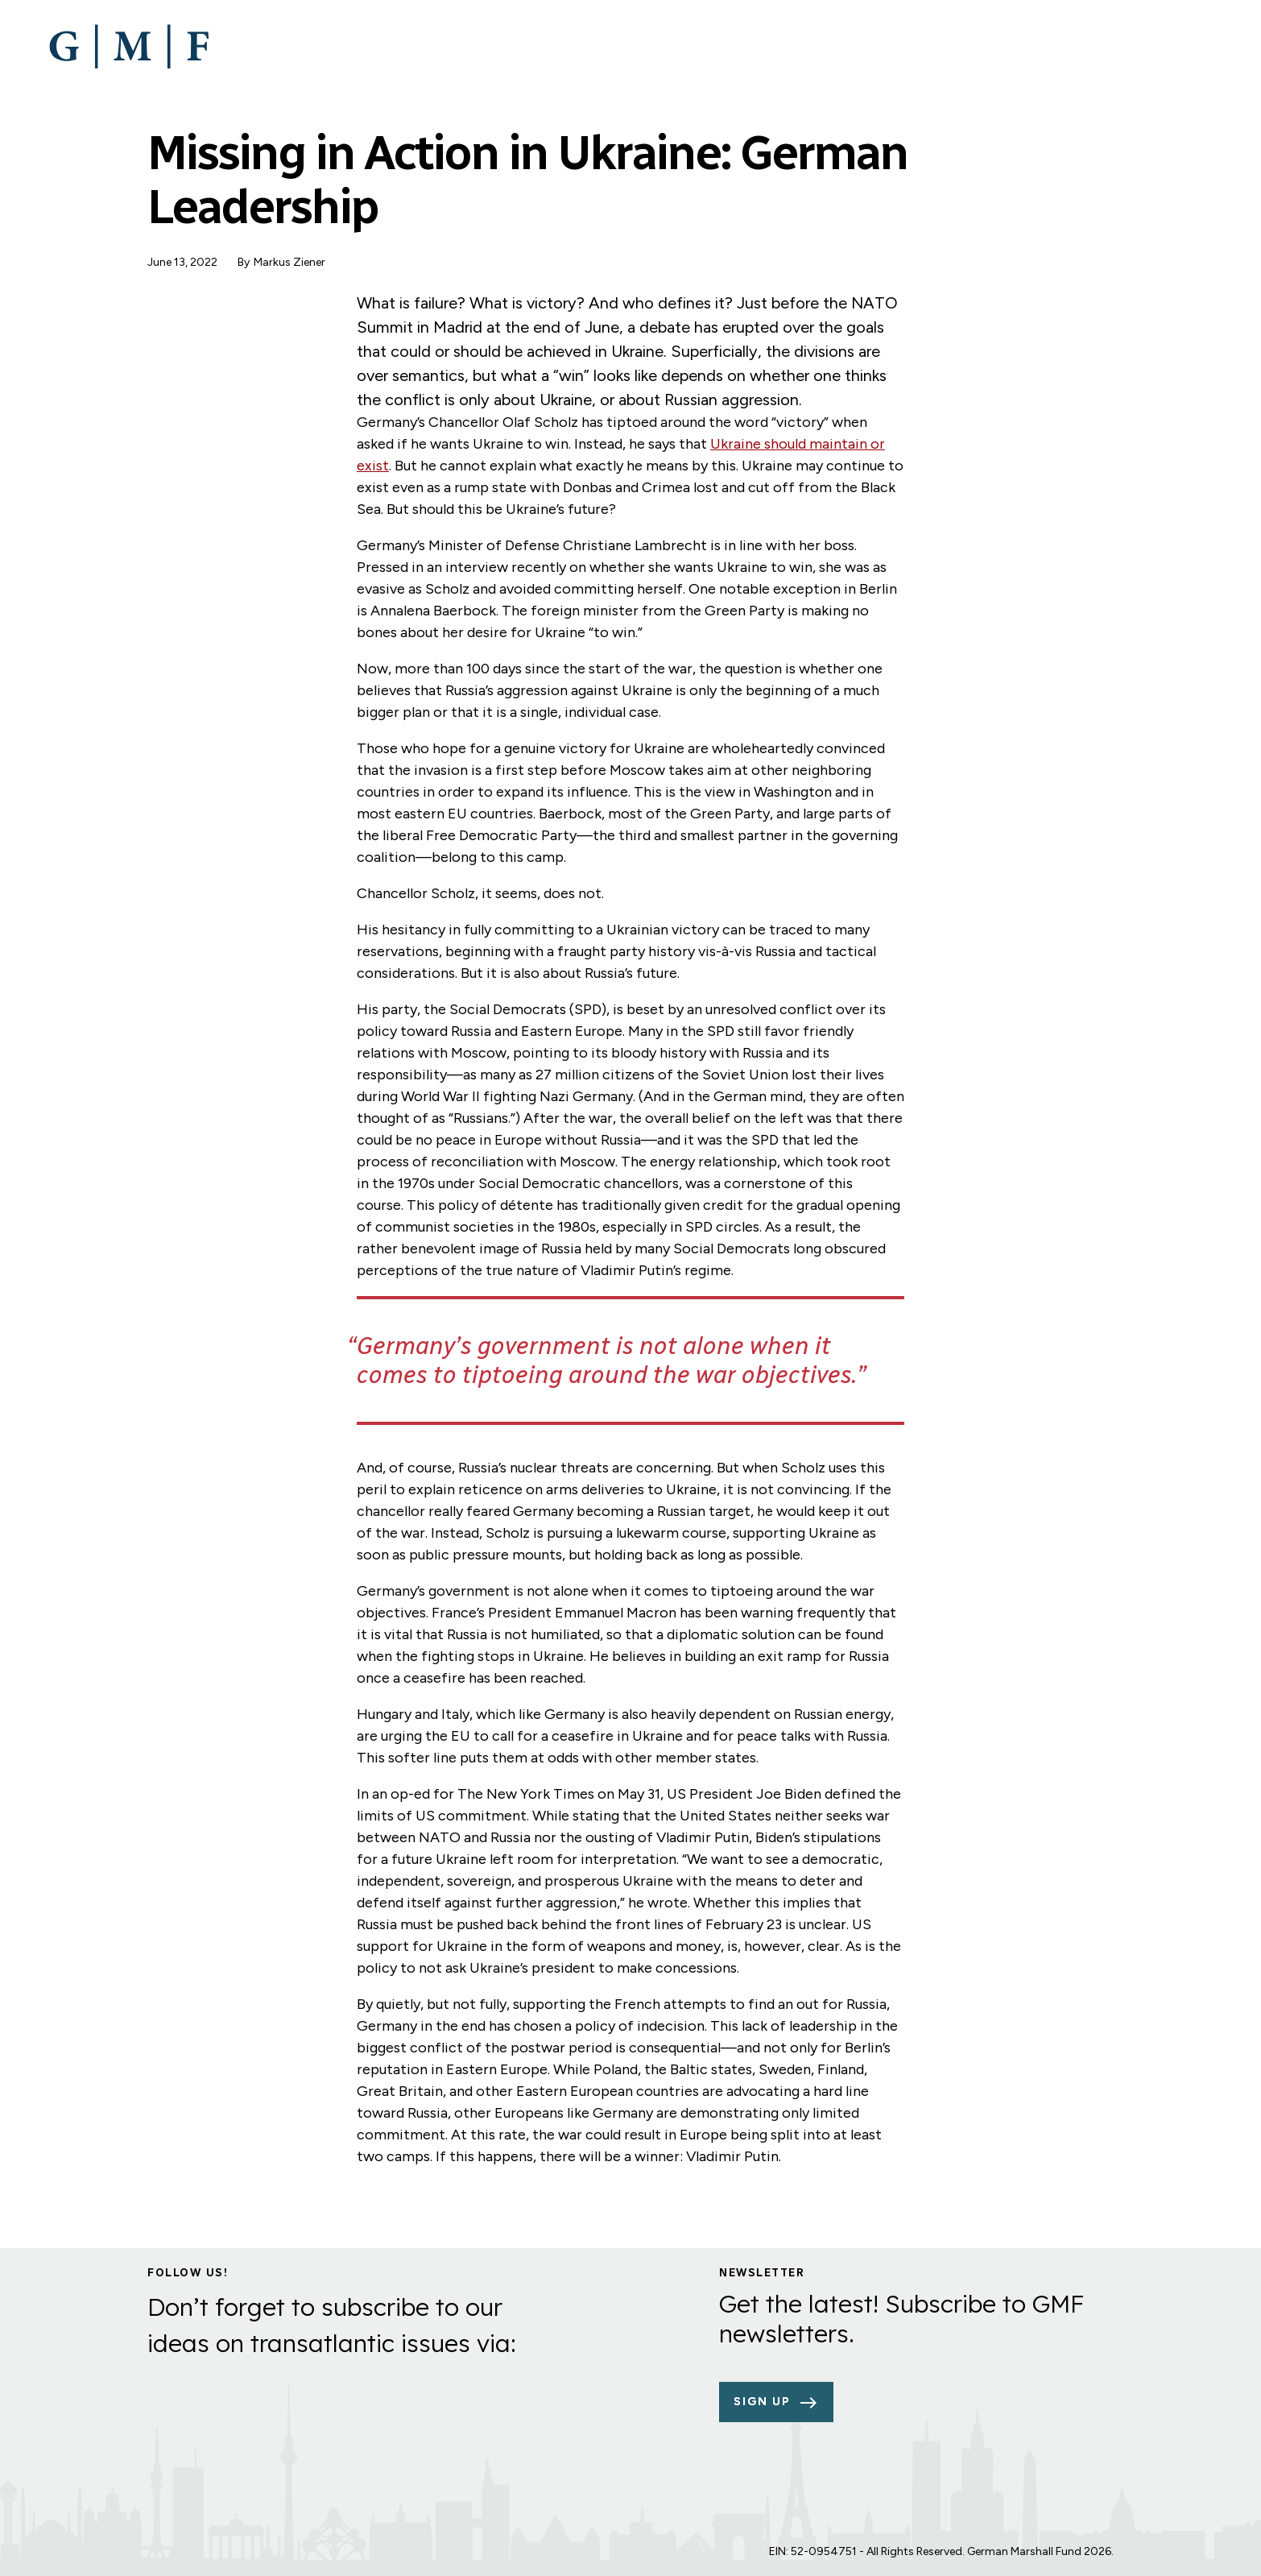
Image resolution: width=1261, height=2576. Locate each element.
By (244, 262)
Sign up (762, 2401)
